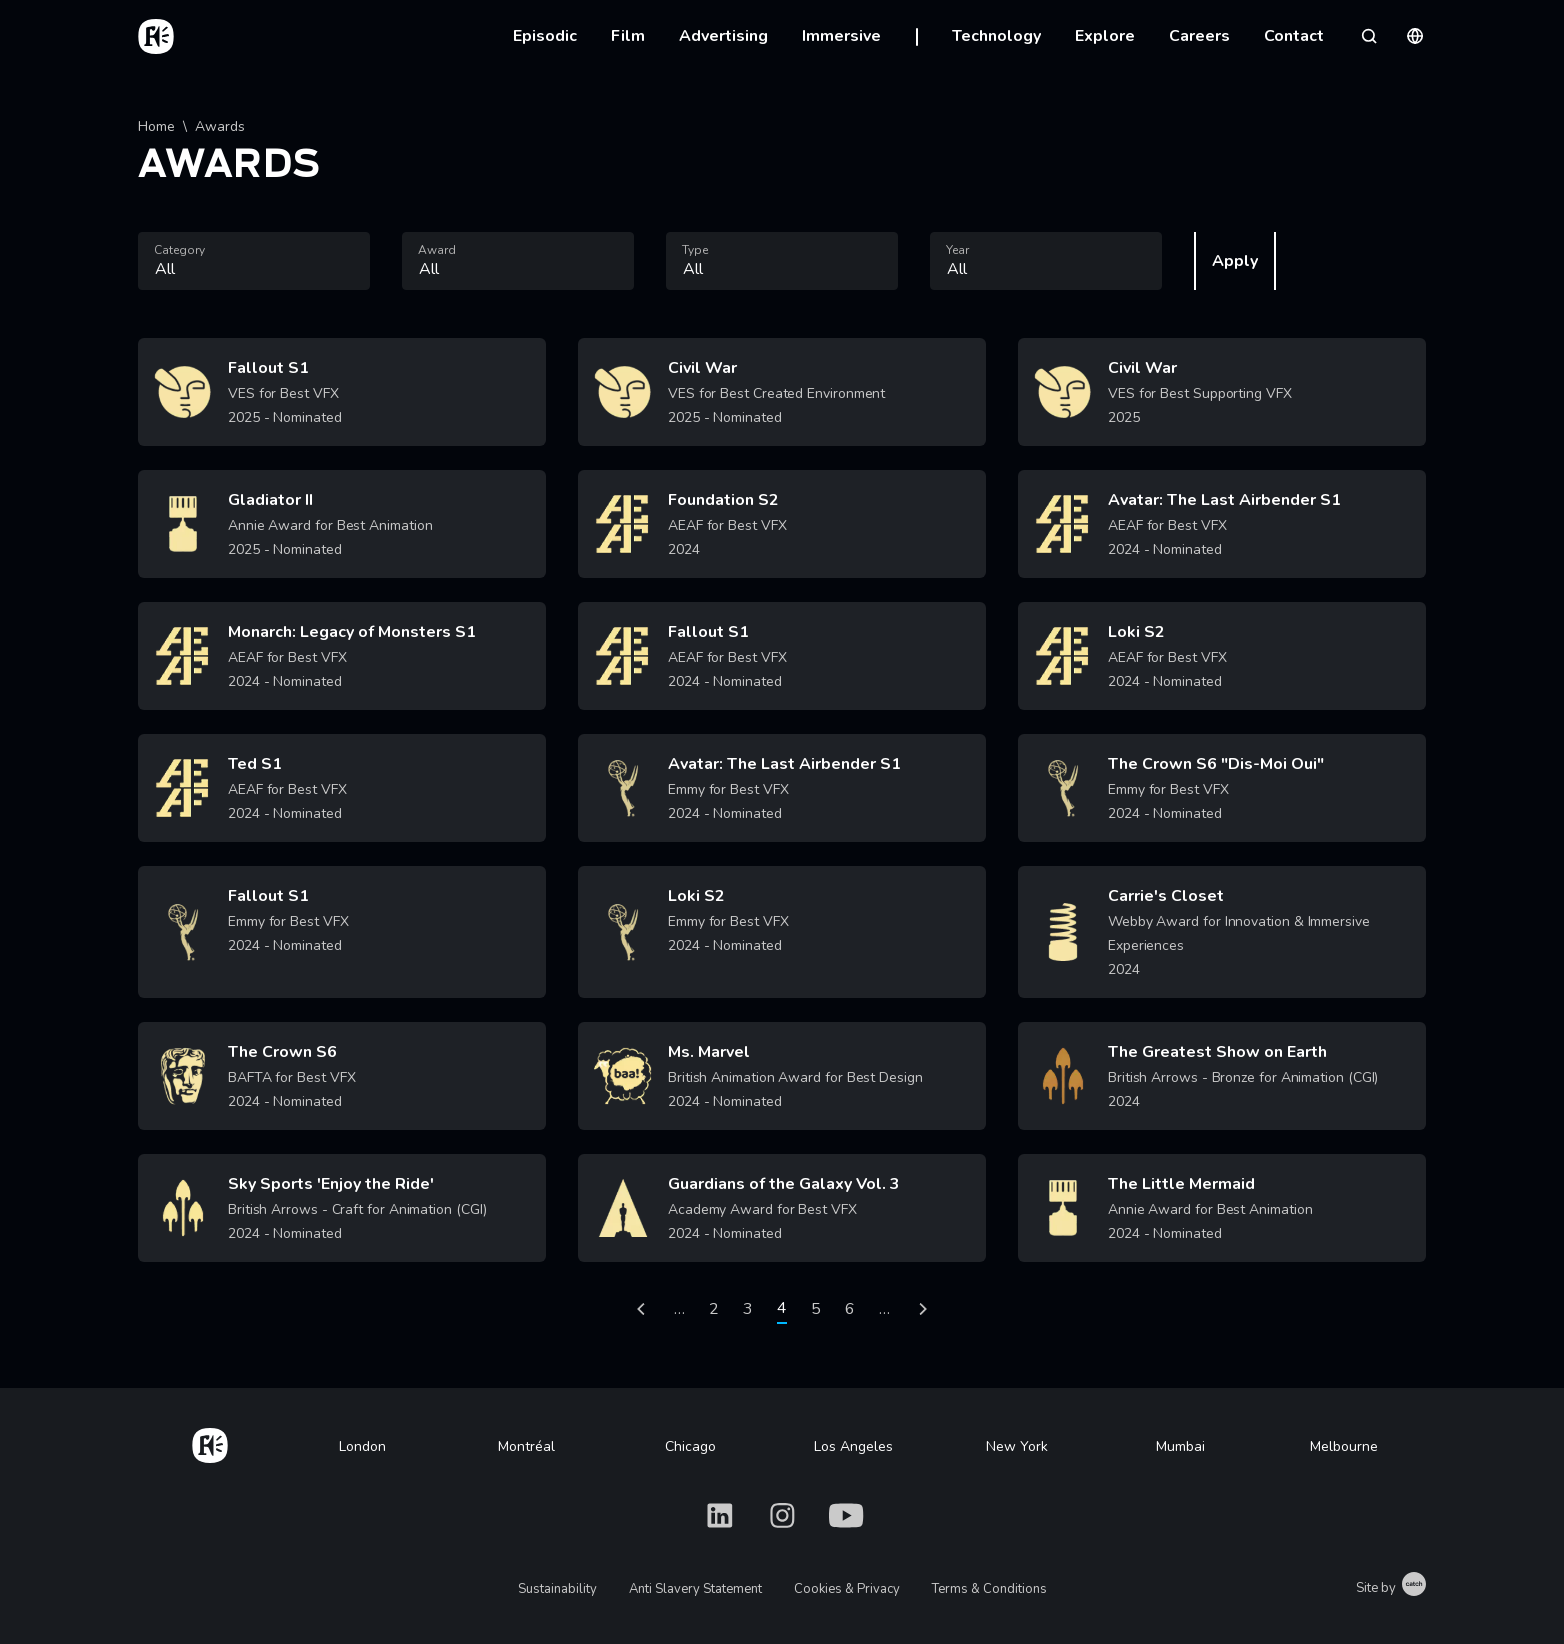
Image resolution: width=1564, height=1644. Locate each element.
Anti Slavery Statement (695, 1589)
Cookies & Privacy (847, 1589)
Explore (1105, 36)
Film (628, 36)
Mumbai (1180, 1446)
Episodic (545, 36)
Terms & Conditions (989, 1589)
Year (957, 250)
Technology (996, 36)
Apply (1235, 261)
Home (156, 126)
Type (695, 250)
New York (1017, 1446)
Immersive (841, 36)
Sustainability (557, 1589)
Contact (1294, 36)
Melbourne (1344, 1446)
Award (437, 250)
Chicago (690, 1446)
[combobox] (254, 261)
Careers (1199, 36)
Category (179, 250)
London (362, 1446)
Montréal (526, 1446)
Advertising (723, 36)
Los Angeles (853, 1446)
